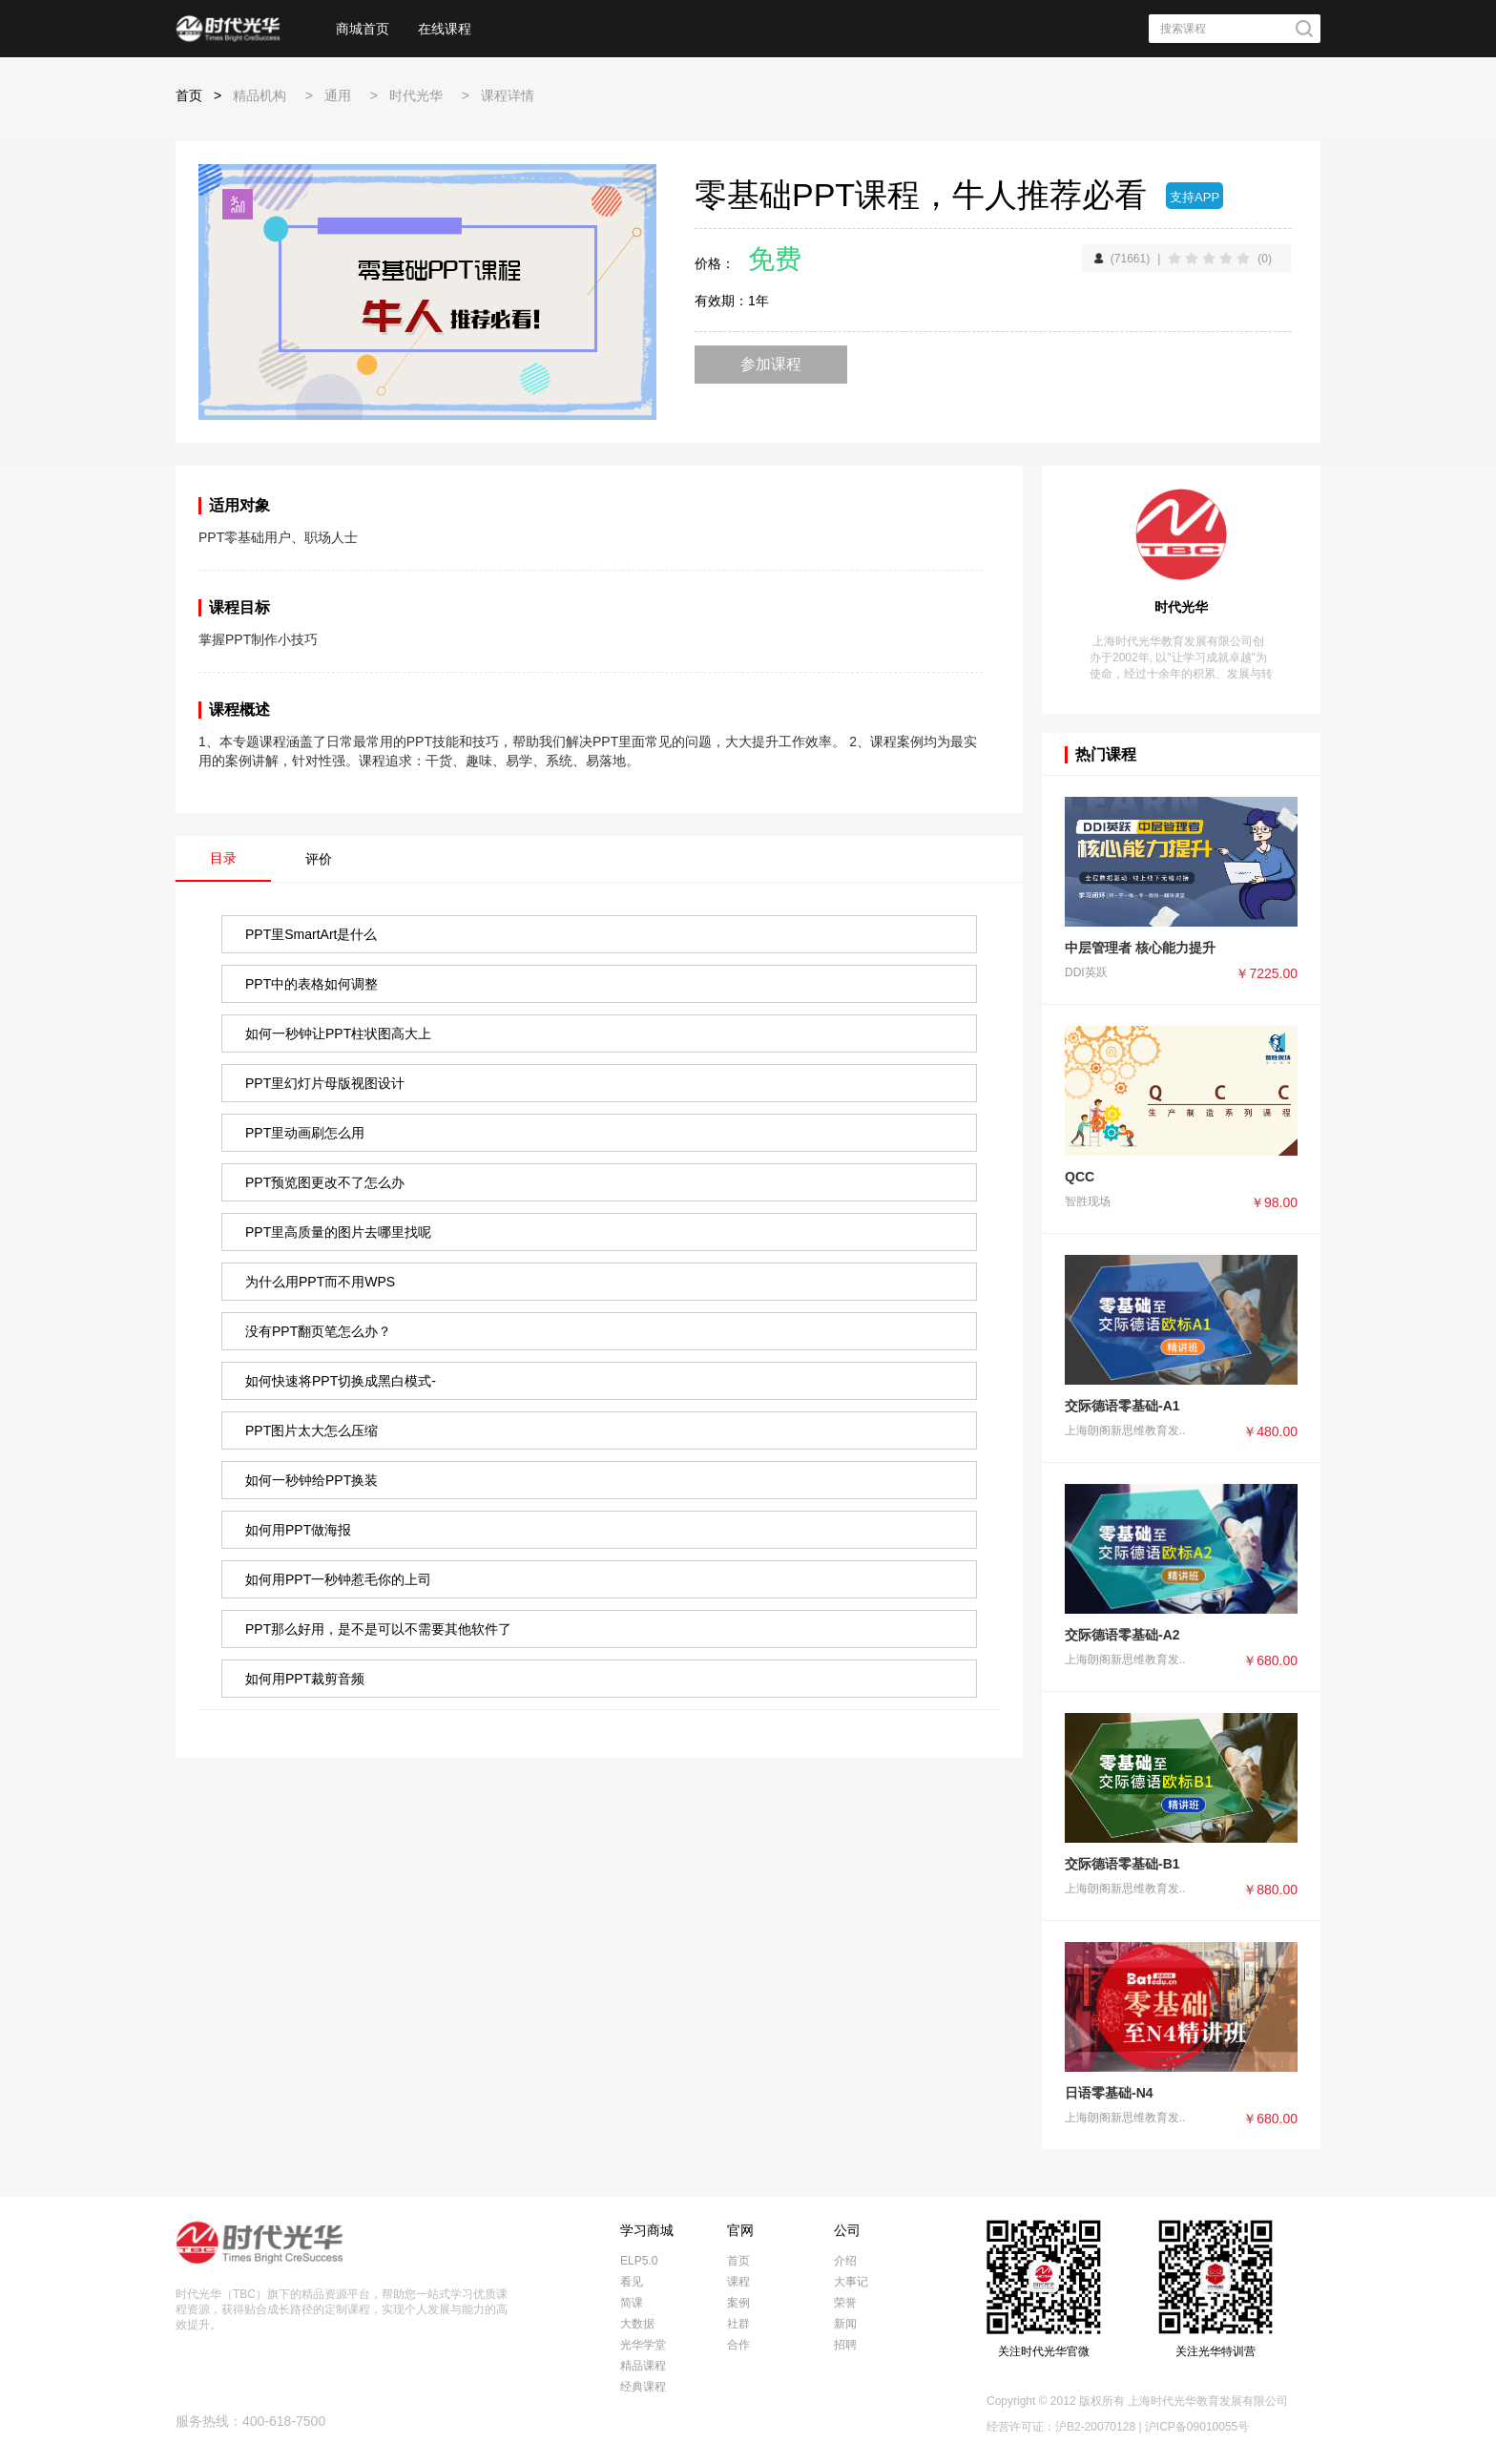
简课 (631, 2302)
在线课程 (444, 28)
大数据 (637, 2323)
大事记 (851, 2281)
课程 (738, 2281)
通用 (337, 95)
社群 (738, 2323)
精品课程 (643, 2365)
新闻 (845, 2323)
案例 (738, 2302)
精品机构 (259, 95)
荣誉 (845, 2302)
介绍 (845, 2260)
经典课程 (643, 2386)
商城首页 (362, 28)
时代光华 (416, 95)
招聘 (845, 2344)
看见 (631, 2281)
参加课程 (770, 364)
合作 (738, 2344)
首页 (189, 95)
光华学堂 (643, 2344)
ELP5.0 (638, 2260)
